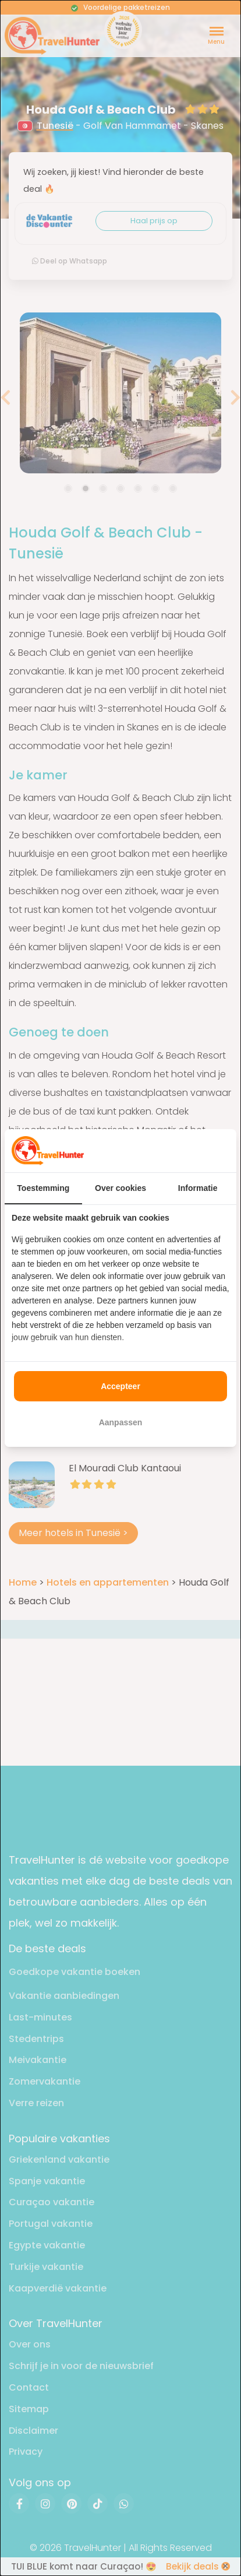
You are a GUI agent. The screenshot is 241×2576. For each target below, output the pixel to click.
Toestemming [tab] (43, 1188)
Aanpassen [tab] (121, 1422)
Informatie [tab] (198, 1188)
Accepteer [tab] (120, 1386)
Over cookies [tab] (120, 1188)
